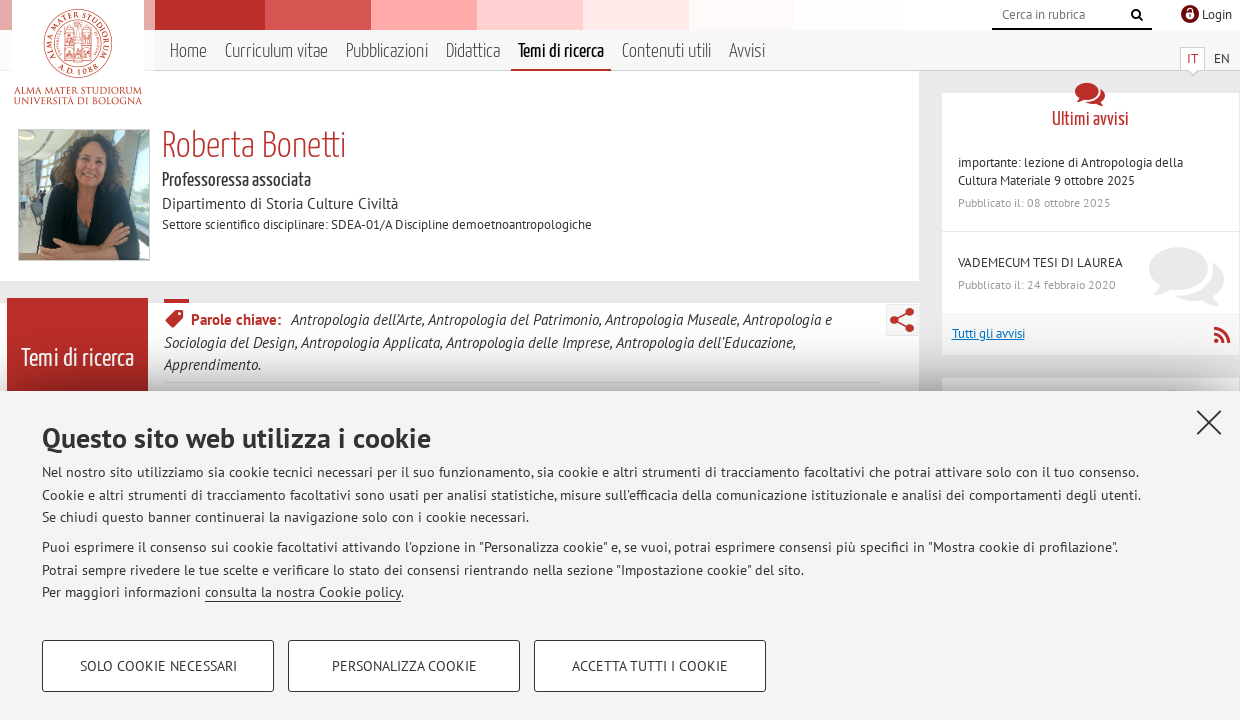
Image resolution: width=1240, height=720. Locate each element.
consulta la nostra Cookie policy (303, 592)
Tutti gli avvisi (988, 333)
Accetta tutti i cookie (650, 666)
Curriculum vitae (276, 51)
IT (1192, 58)
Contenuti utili (666, 51)
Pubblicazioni (387, 51)
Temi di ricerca (561, 51)
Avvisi (747, 51)
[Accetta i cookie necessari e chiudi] (1209, 422)
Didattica (473, 51)
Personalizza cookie (404, 666)
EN (1222, 58)
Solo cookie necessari (158, 666)
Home (188, 51)
